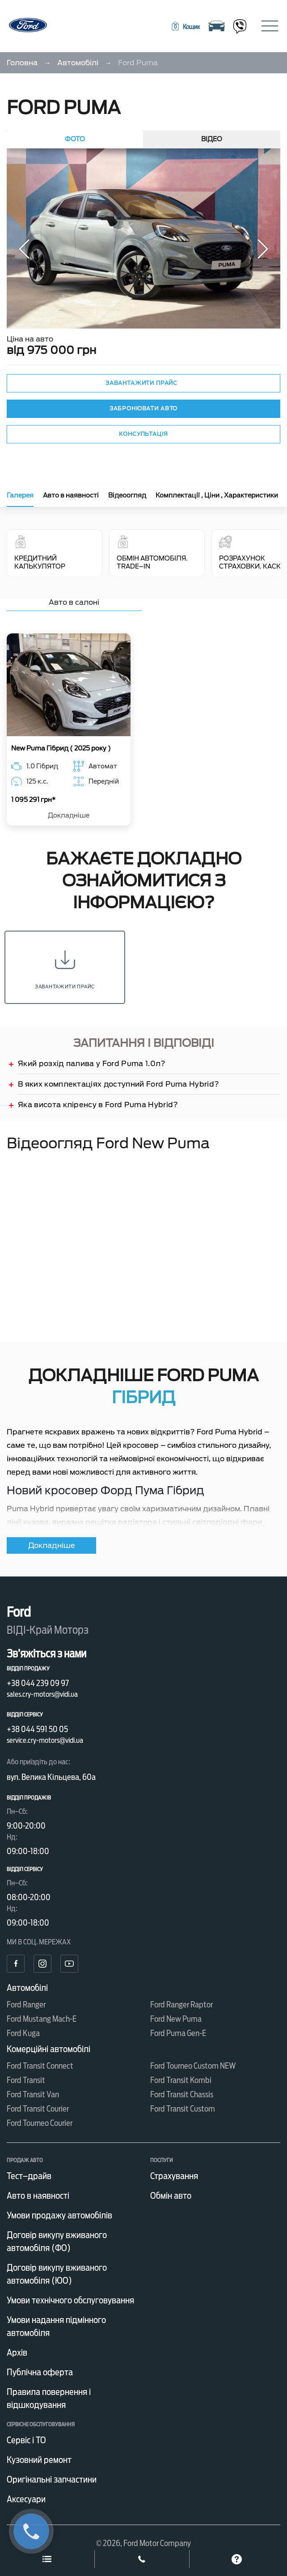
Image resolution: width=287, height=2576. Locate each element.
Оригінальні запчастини (52, 2479)
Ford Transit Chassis (181, 2094)
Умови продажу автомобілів (59, 2215)
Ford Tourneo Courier (39, 2123)
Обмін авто (170, 2195)
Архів (17, 2352)
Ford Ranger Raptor (181, 2004)
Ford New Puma (176, 2019)
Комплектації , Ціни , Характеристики (217, 495)
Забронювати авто (143, 408)
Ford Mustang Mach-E (41, 2019)
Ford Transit (26, 2080)
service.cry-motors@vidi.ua (45, 1740)
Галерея (20, 495)
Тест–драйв (29, 2176)
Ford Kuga (23, 2033)
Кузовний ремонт (39, 2459)
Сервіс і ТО (26, 2440)
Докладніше (68, 815)
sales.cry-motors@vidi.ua (42, 1694)
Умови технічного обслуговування (70, 2300)
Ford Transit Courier (38, 2108)
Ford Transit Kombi (180, 2080)
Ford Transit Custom (182, 2108)
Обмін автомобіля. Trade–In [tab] (152, 552)
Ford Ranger (26, 2004)
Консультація (143, 433)
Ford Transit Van (33, 2094)
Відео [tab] (211, 139)
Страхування (174, 2176)
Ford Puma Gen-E (178, 2033)
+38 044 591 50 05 (37, 1729)
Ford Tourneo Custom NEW (193, 2065)
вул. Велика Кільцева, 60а (51, 1777)
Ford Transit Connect (40, 2065)
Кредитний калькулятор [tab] (54, 552)
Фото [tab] (75, 139)
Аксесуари (26, 2499)
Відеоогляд (127, 495)
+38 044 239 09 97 (38, 1683)
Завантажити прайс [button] (141, 382)
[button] (185, 27)
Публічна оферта (40, 2372)
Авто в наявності (71, 495)
